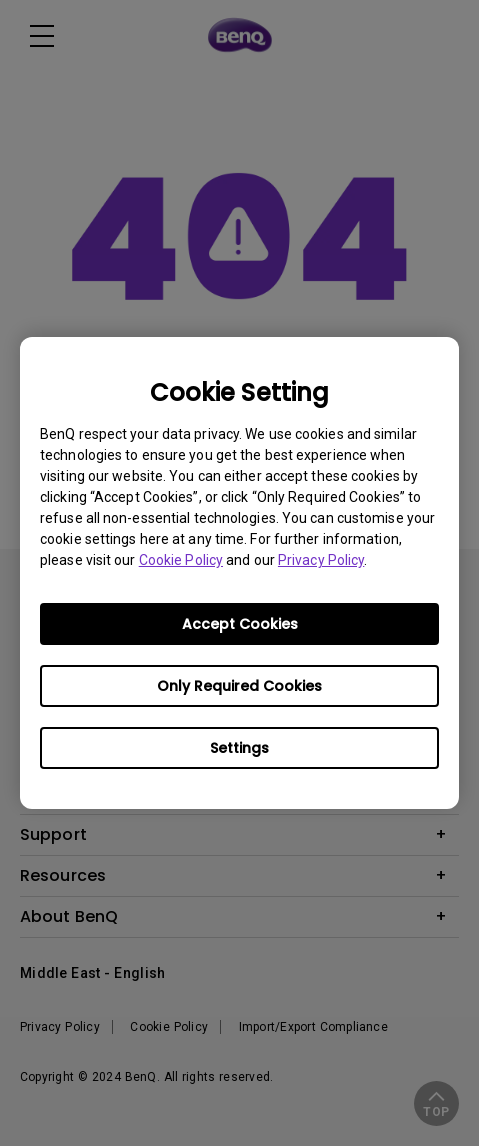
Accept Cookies (240, 624)
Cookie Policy (181, 560)
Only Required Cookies (239, 686)
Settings (239, 748)
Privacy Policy (321, 560)
